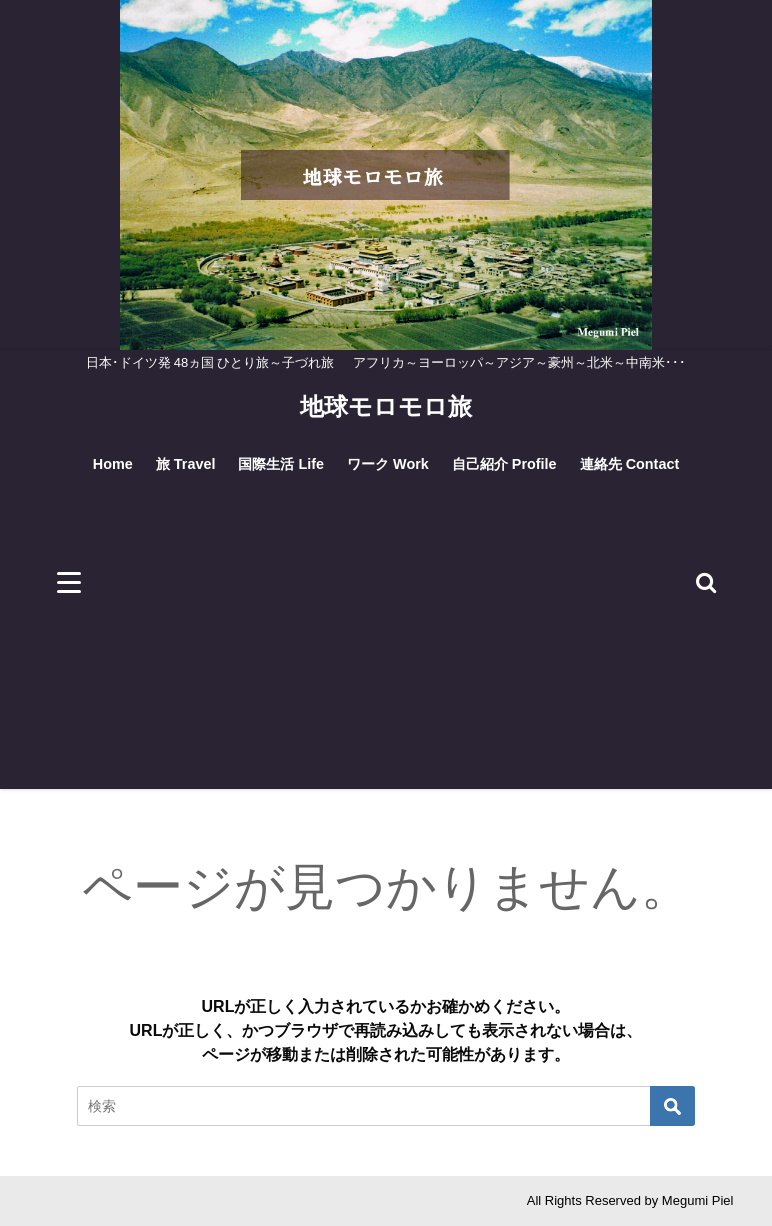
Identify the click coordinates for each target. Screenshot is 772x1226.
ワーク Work (388, 464)
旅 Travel (186, 464)
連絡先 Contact (630, 464)
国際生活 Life (281, 464)
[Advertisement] (386, 649)
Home (113, 464)
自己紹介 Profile (504, 464)
